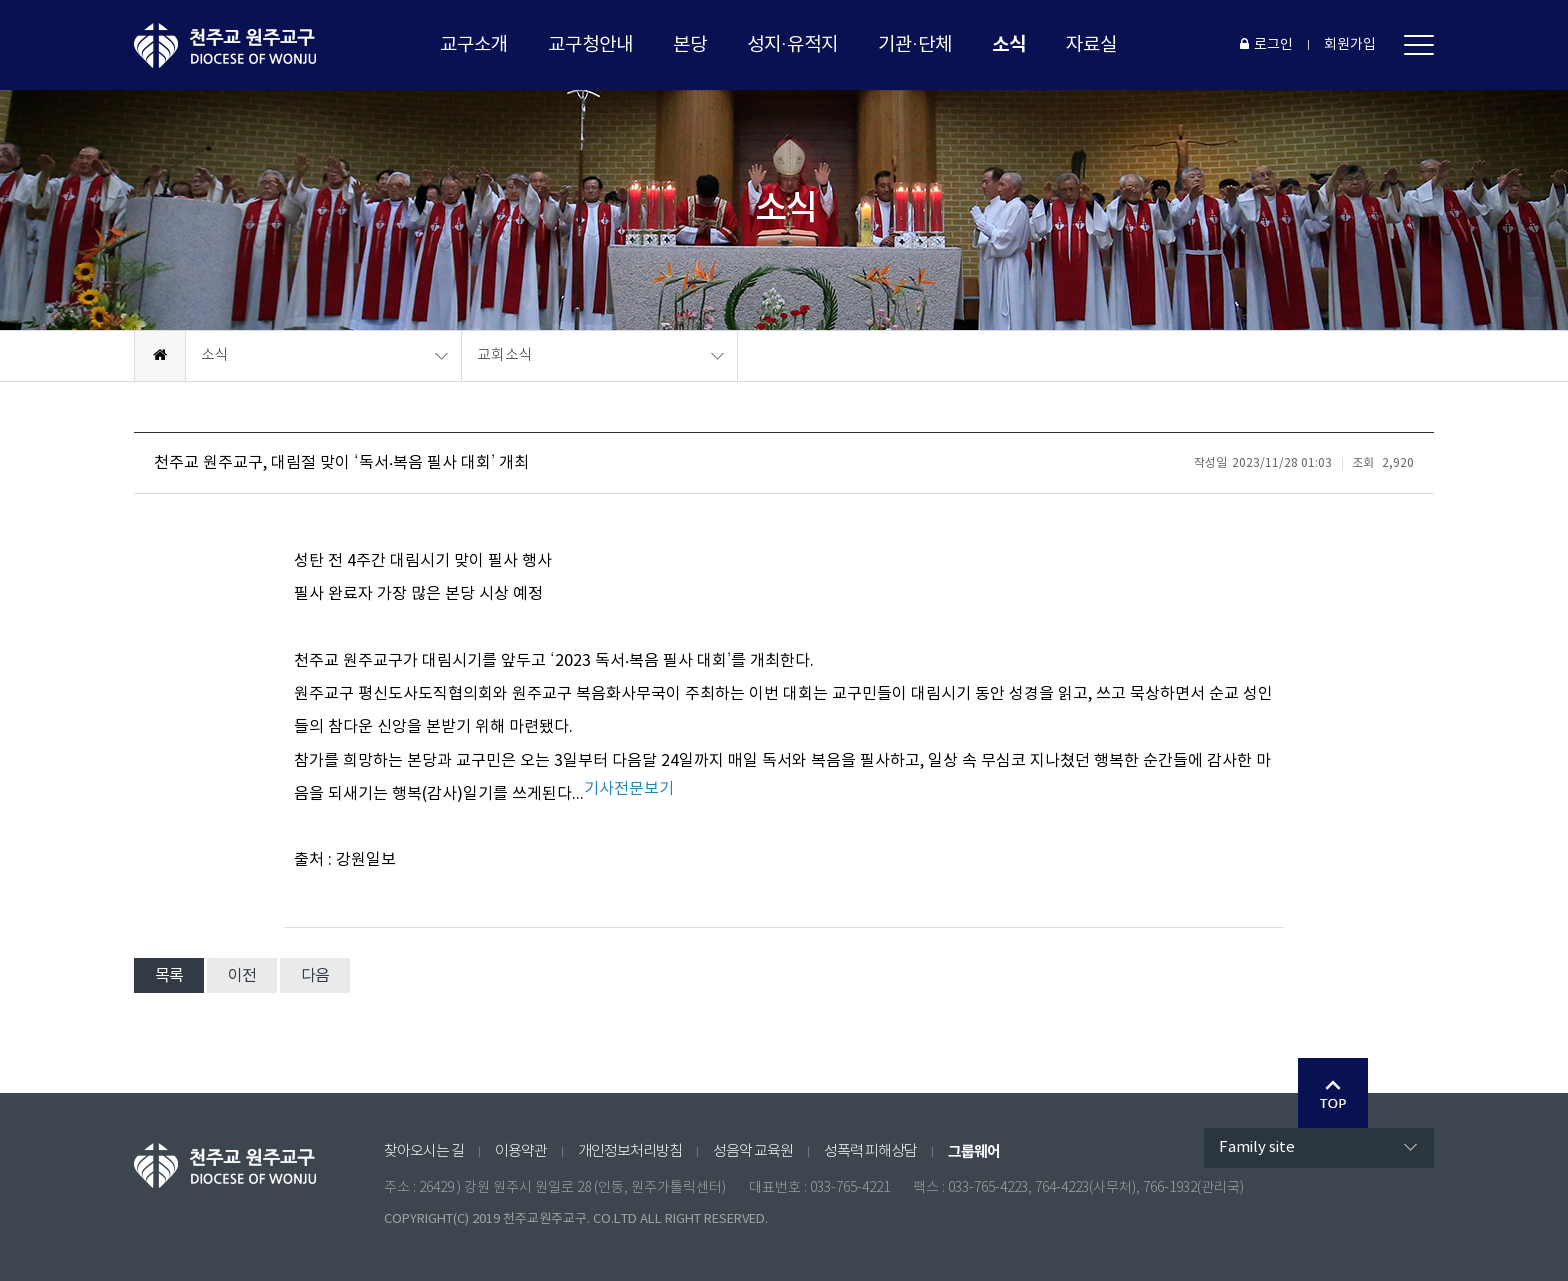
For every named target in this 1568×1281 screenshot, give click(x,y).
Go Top (1333, 1093)
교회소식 (505, 355)
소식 (1009, 44)
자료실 (1091, 45)
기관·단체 (915, 45)
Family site (1257, 1147)
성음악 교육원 (753, 1151)
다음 (315, 976)
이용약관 (521, 1151)
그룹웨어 (974, 1152)
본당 (690, 45)
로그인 (1266, 45)
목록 (169, 976)
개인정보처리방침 (630, 1151)
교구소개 (474, 45)
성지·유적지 (792, 45)
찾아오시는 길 (424, 1151)
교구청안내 (590, 45)
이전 (242, 976)
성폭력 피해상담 (870, 1151)
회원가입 (1350, 45)
